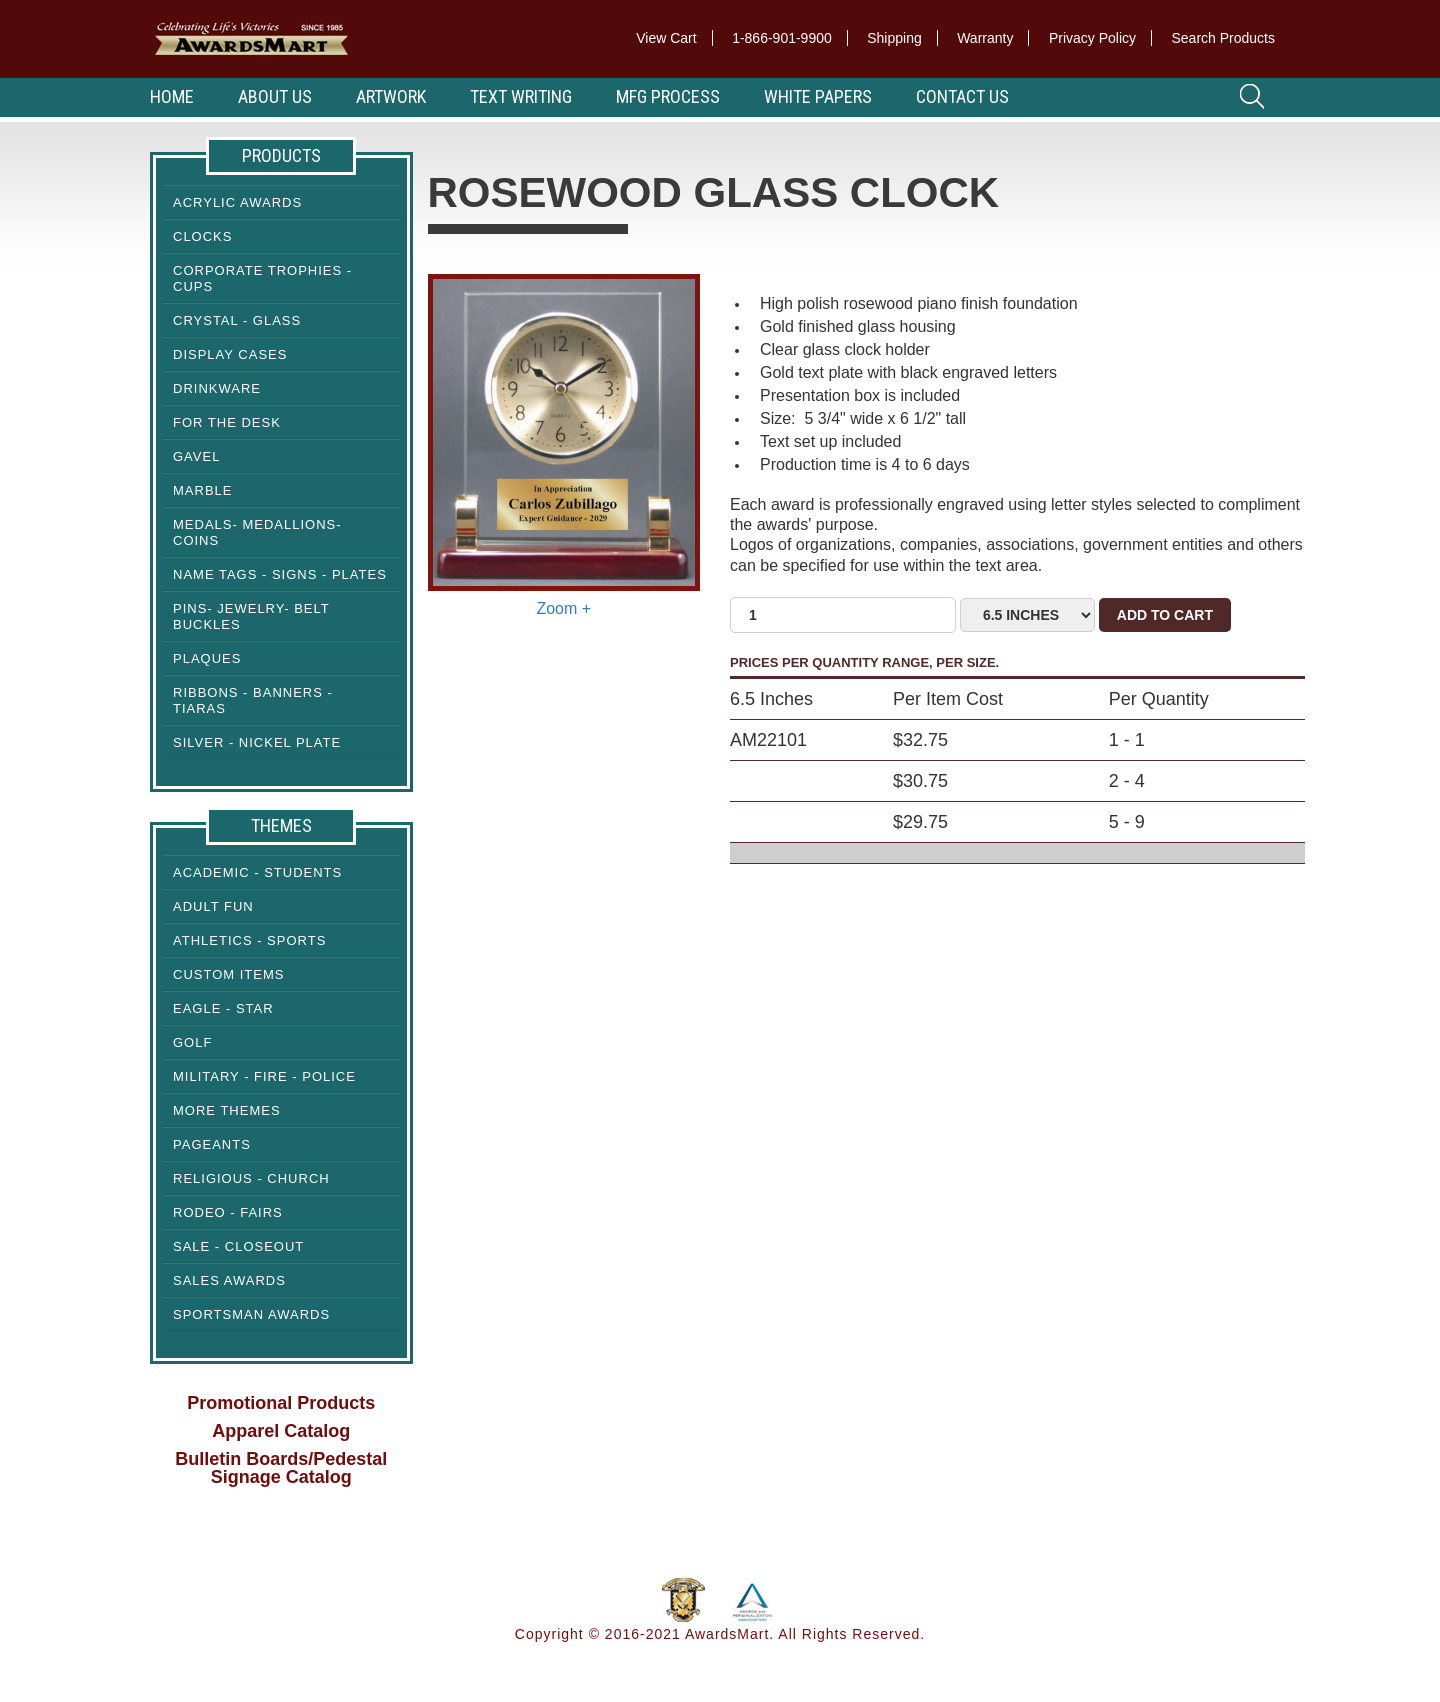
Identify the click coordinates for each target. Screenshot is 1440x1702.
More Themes (227, 1110)
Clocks (202, 236)
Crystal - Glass (237, 320)
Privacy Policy (1092, 38)
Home (172, 96)
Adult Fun (213, 906)
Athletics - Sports (249, 940)
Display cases (230, 354)
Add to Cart (1165, 615)
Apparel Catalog (281, 1431)
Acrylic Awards (237, 202)
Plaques (207, 658)
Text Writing (521, 96)
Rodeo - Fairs (228, 1212)
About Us (275, 96)
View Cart (666, 38)
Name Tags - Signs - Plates (280, 574)
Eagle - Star (223, 1008)
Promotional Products (281, 1403)
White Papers (818, 96)
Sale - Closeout (238, 1246)
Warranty (985, 38)
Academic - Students (257, 872)
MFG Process (668, 96)
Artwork (391, 96)
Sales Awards (229, 1280)
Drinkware (217, 388)
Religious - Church (251, 1178)
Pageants (212, 1144)
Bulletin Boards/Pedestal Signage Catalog (281, 1468)
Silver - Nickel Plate (257, 742)
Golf (192, 1042)
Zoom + (563, 608)
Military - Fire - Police (264, 1076)
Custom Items (228, 974)
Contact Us (962, 96)
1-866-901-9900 (782, 38)
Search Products (1224, 38)
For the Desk (227, 422)
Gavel (196, 456)
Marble (202, 490)
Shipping (894, 38)
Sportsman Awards (251, 1314)
